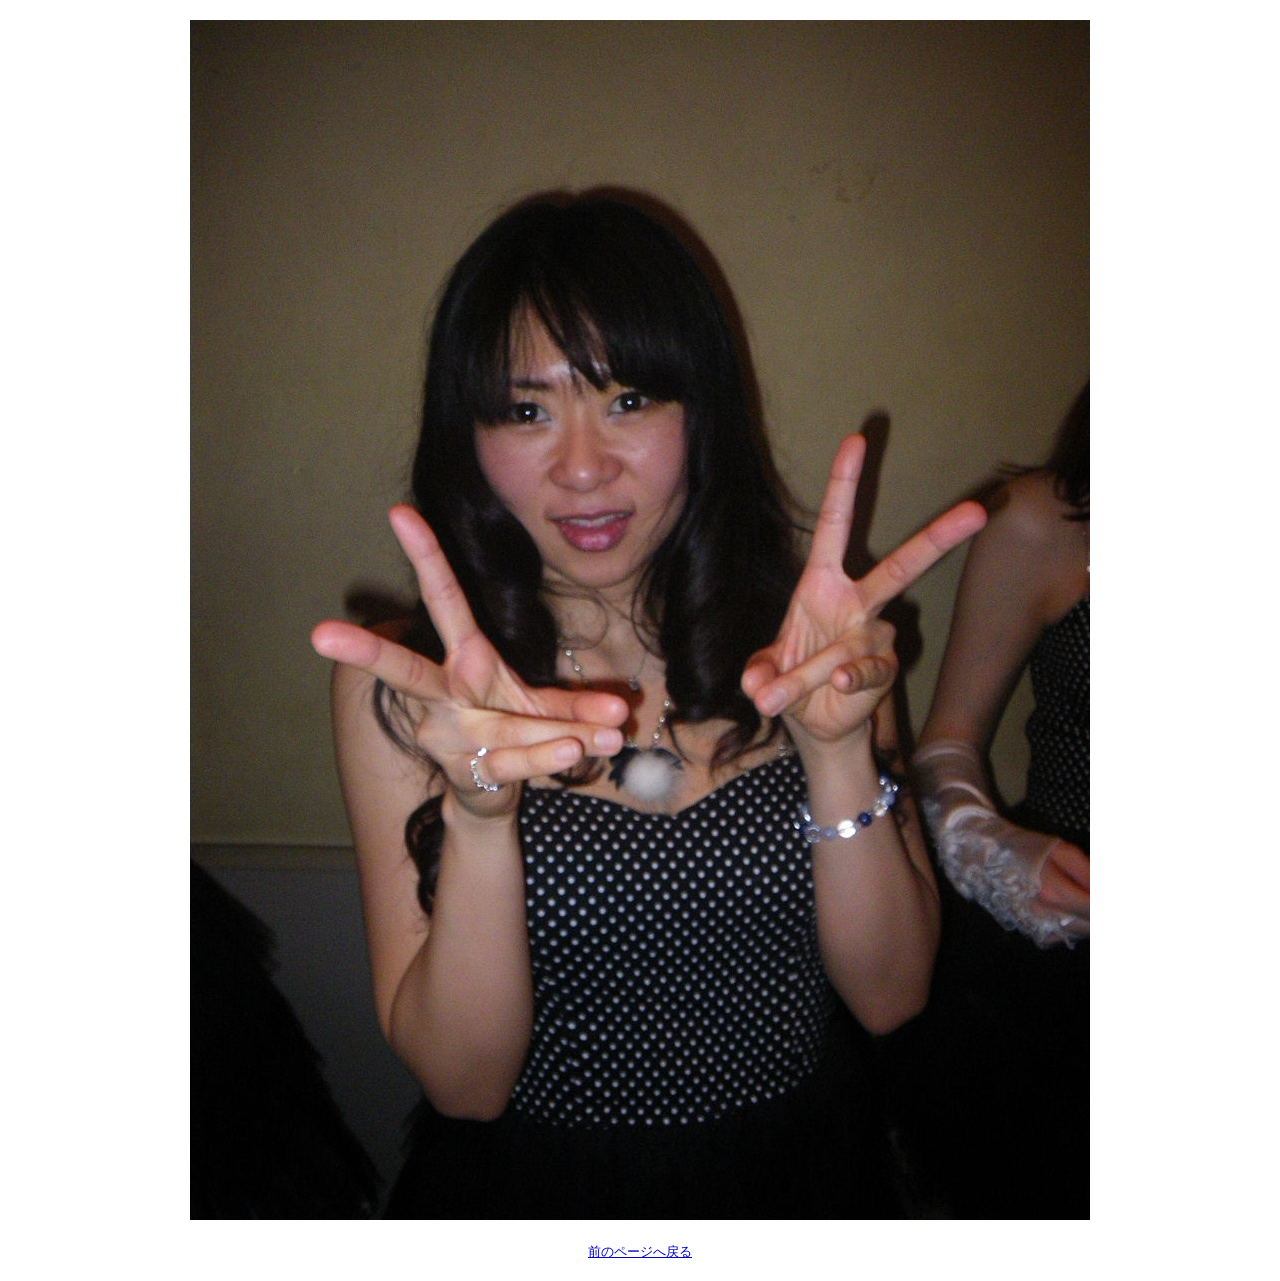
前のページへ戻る (640, 1251)
